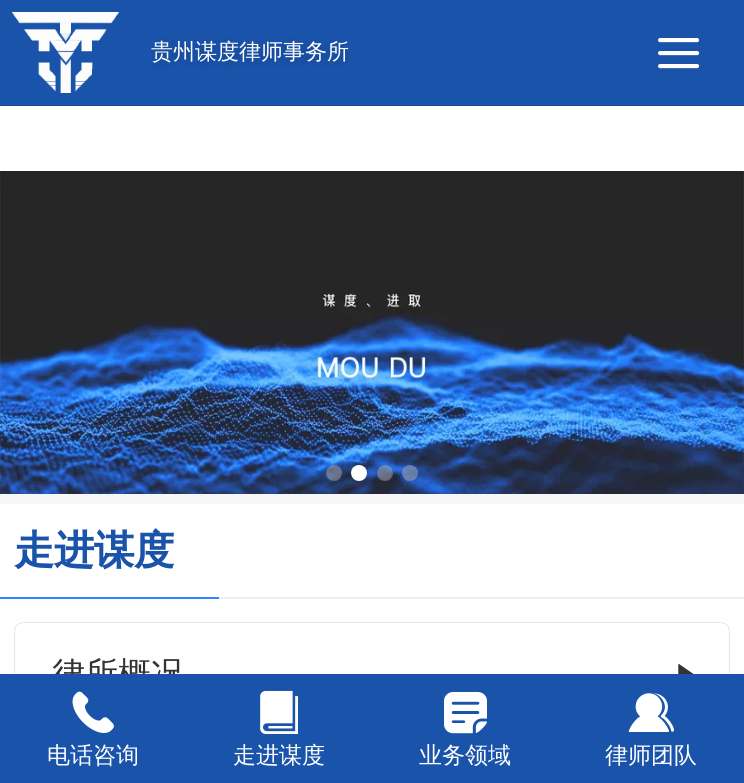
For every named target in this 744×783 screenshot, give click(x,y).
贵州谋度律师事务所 (250, 51)
